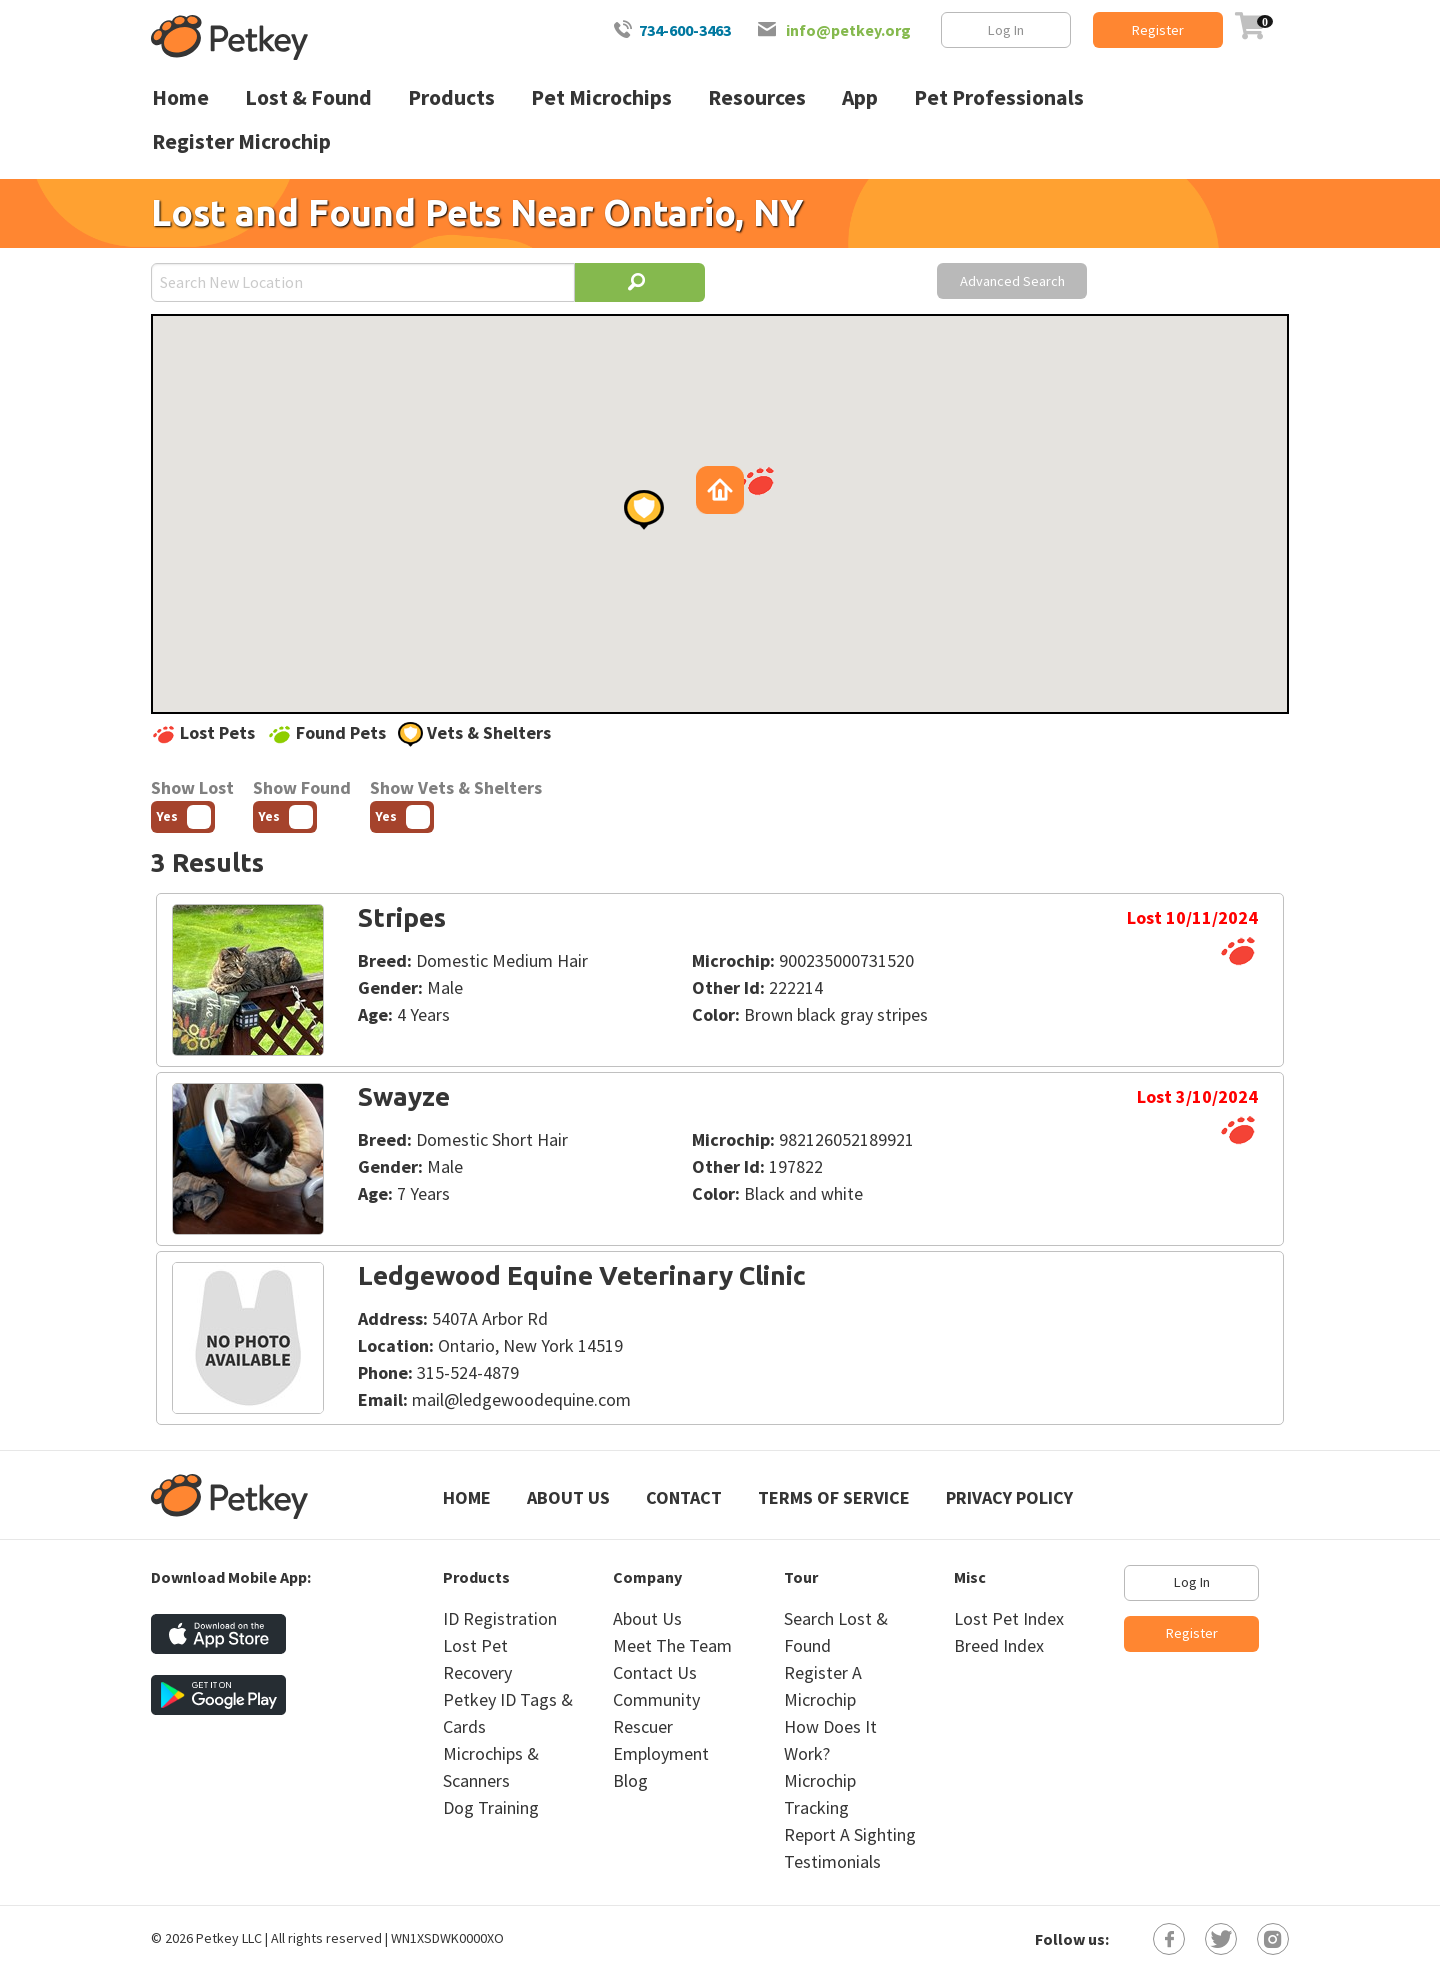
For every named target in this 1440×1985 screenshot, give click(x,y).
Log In (1006, 30)
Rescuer (643, 1726)
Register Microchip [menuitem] (241, 141)
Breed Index (999, 1645)
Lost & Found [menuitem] (308, 97)
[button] (757, 481)
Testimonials (832, 1861)
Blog (630, 1780)
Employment (661, 1753)
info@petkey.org (848, 30)
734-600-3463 (685, 30)
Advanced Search (1012, 281)
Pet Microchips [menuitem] (601, 97)
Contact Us (655, 1672)
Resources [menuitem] (757, 97)
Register (1158, 30)
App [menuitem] (860, 97)
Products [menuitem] (451, 97)
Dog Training (491, 1807)
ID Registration (500, 1618)
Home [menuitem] (180, 97)
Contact (684, 1497)
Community (656, 1699)
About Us (568, 1497)
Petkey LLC (229, 1938)
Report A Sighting (850, 1834)
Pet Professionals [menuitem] (999, 97)
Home (467, 1497)
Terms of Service (834, 1497)
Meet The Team (672, 1645)
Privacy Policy (1009, 1497)
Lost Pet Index (1009, 1618)
